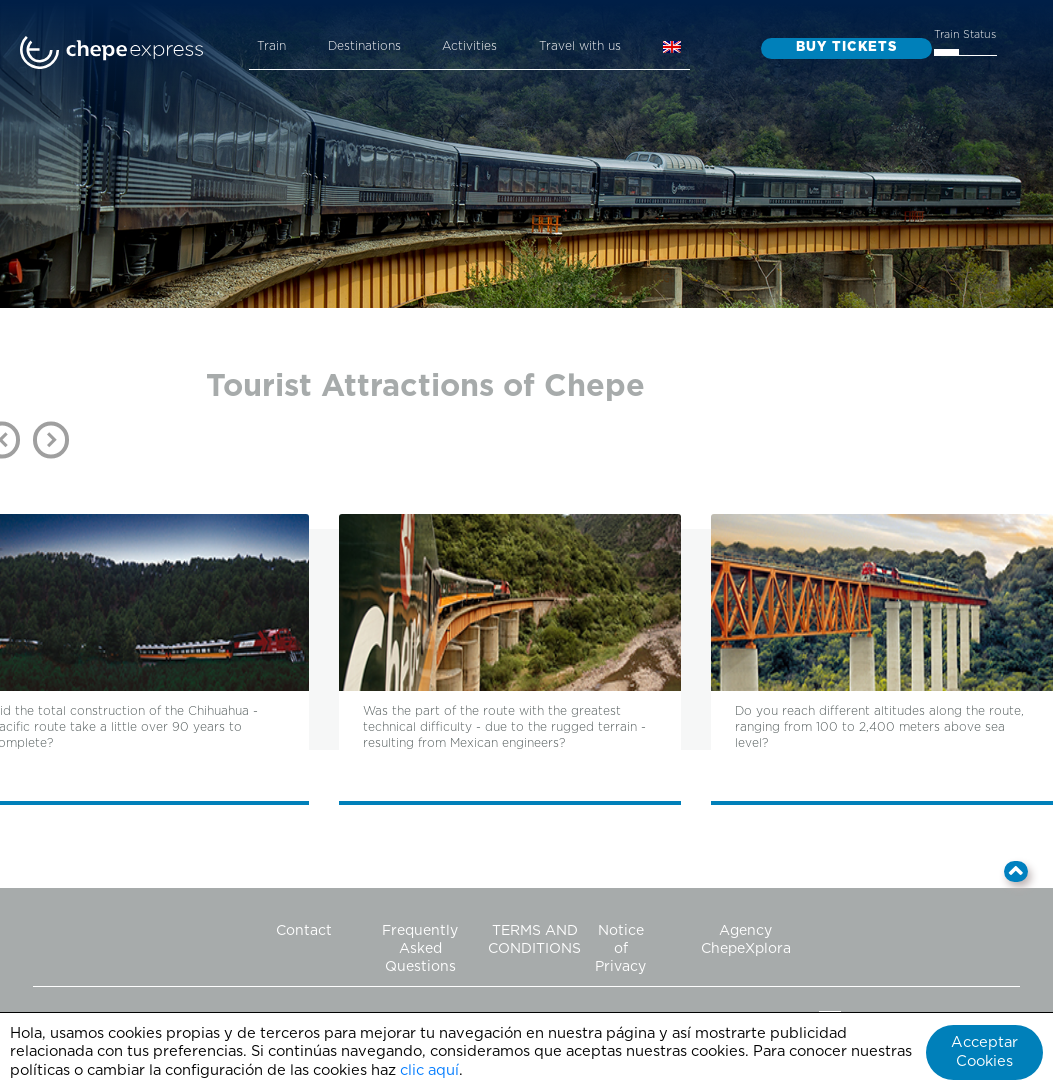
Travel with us (580, 46)
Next (51, 439)
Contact (304, 931)
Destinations (364, 46)
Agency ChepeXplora (746, 940)
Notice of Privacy (620, 949)
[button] (1016, 871)
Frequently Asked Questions (420, 949)
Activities (469, 46)
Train (271, 46)
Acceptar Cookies (984, 1052)
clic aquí (429, 1070)
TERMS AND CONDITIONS (534, 940)
